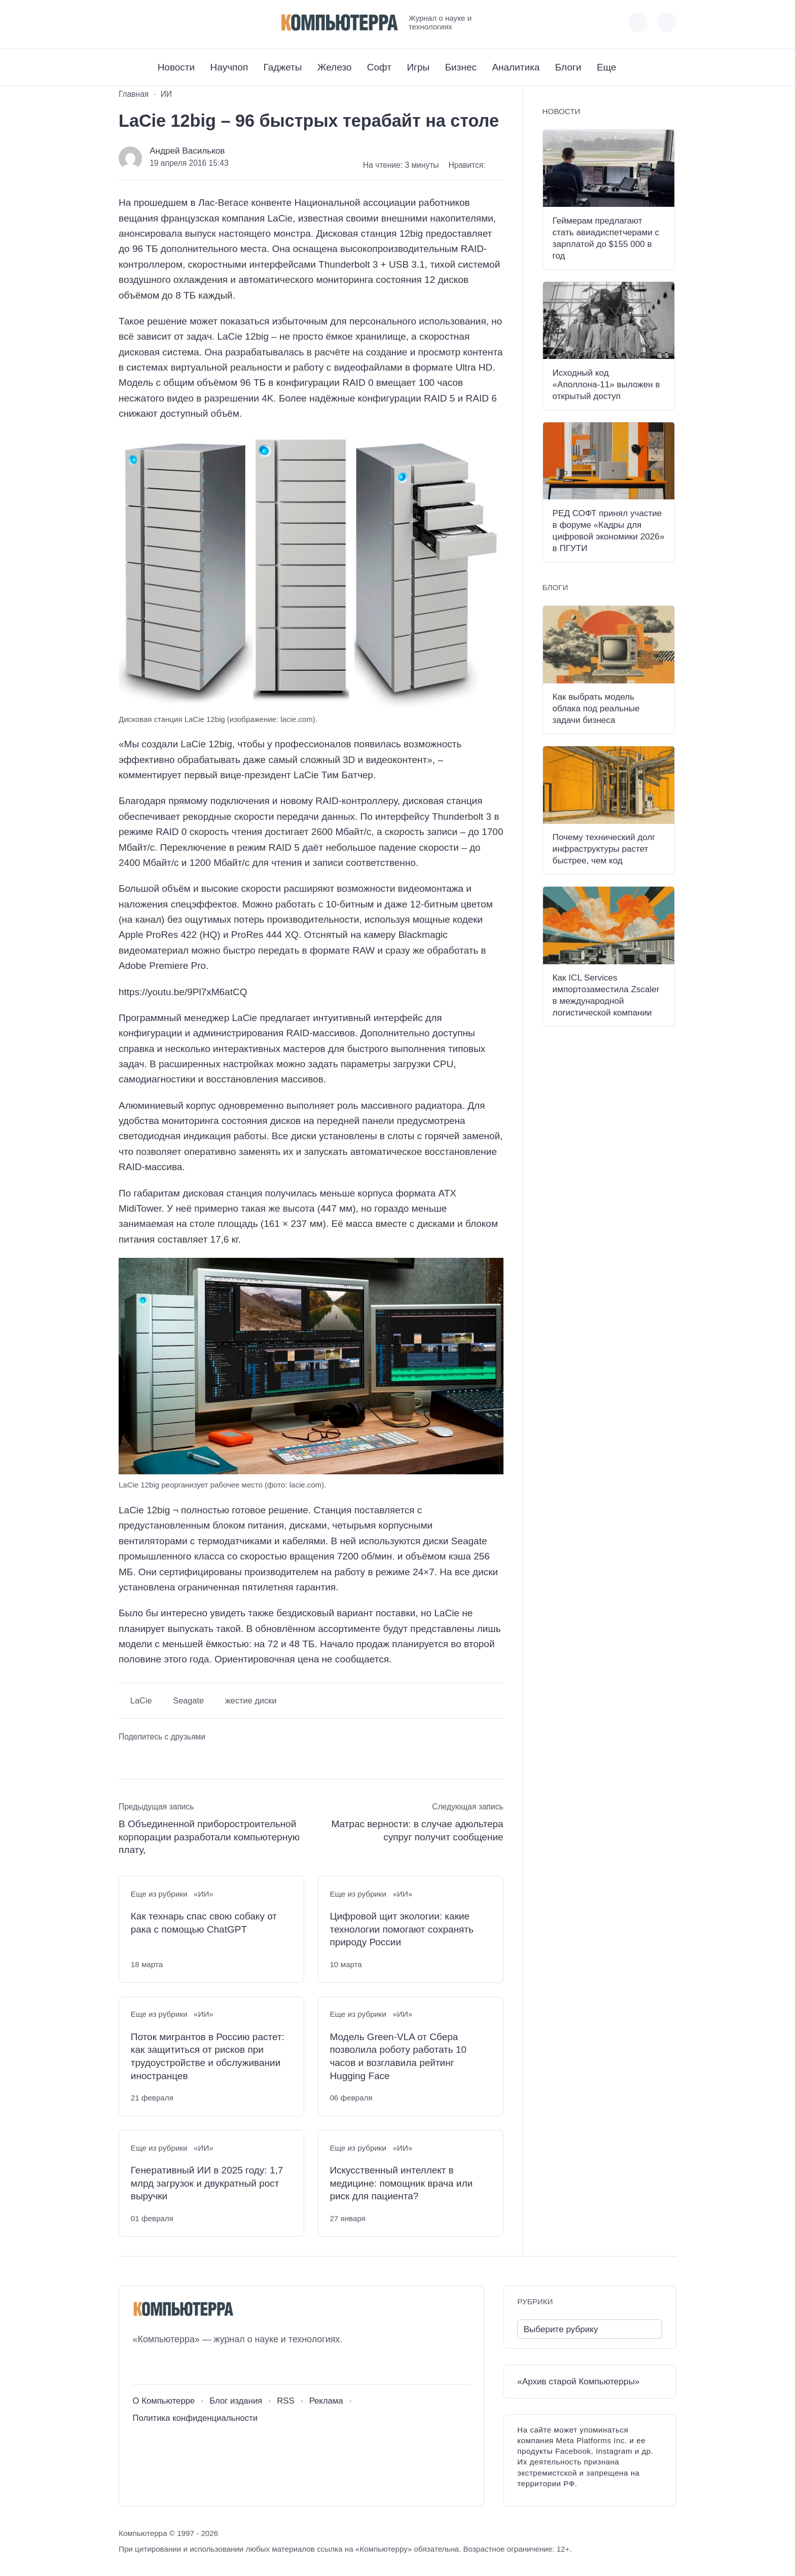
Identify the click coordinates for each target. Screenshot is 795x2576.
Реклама (326, 2401)
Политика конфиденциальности (195, 2418)
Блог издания (235, 2401)
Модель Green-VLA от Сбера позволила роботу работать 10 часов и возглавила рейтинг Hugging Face (398, 2056)
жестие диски (250, 1700)
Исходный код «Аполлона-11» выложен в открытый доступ (606, 384)
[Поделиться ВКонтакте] (126, 1757)
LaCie (141, 1700)
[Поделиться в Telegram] (146, 1757)
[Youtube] (144, 22)
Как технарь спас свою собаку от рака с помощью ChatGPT (204, 1923)
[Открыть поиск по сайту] (666, 22)
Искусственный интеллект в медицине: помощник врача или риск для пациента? (401, 2183)
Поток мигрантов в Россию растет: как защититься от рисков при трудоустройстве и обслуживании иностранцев (207, 2056)
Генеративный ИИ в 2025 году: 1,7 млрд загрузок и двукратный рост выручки (207, 2183)
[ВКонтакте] (126, 22)
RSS (285, 2401)
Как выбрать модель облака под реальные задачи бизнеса (596, 708)
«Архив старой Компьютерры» (578, 2381)
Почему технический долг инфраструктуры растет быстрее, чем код (604, 848)
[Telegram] (163, 22)
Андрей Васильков (187, 151)
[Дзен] (182, 22)
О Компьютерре (164, 2401)
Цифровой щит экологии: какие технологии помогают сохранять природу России (402, 1929)
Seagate (188, 1700)
